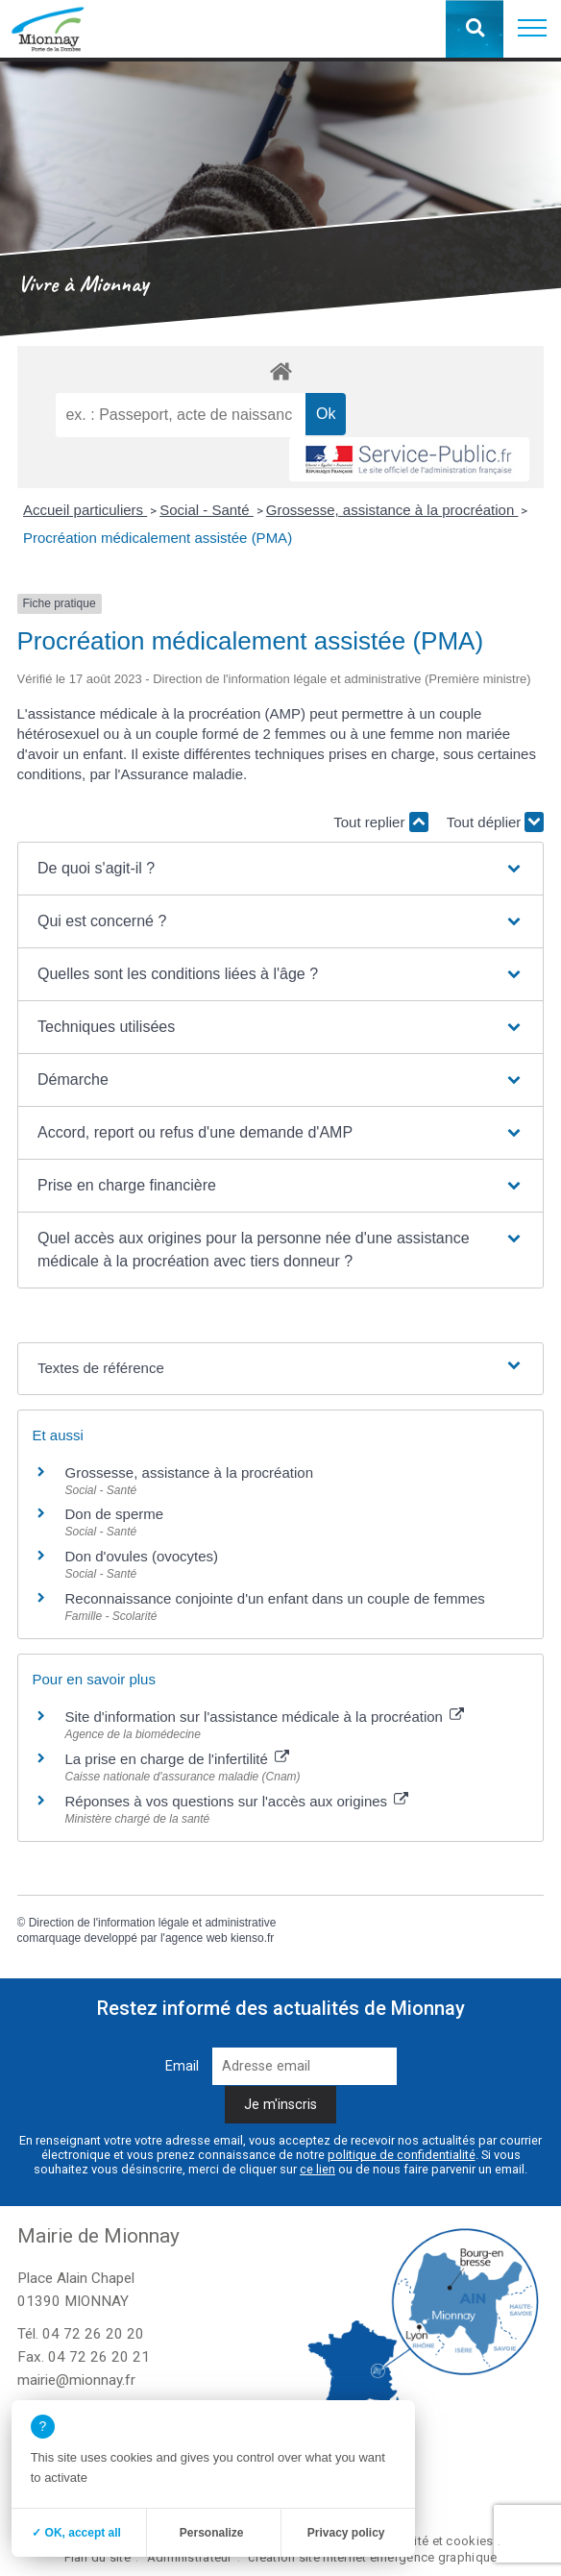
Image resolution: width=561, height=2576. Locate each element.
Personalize (212, 2532)
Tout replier (380, 822)
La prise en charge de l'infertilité (177, 1759)
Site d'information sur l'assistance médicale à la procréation (265, 1716)
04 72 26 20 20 (93, 2334)
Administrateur (189, 2557)
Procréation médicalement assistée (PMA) (157, 537)
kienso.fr (252, 1938)
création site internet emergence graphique (372, 2557)
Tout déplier (496, 822)
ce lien (317, 2169)
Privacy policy (346, 2532)
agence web (196, 1938)
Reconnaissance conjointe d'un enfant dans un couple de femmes (275, 1598)
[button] (532, 29)
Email (182, 2066)
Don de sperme (114, 1514)
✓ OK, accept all (76, 2532)
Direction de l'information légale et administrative (153, 1922)
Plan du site (97, 2557)
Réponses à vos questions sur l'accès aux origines (237, 1801)
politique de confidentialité (402, 2154)
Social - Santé (206, 510)
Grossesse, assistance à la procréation (392, 510)
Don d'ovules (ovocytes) (142, 1556)
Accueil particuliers (85, 510)
